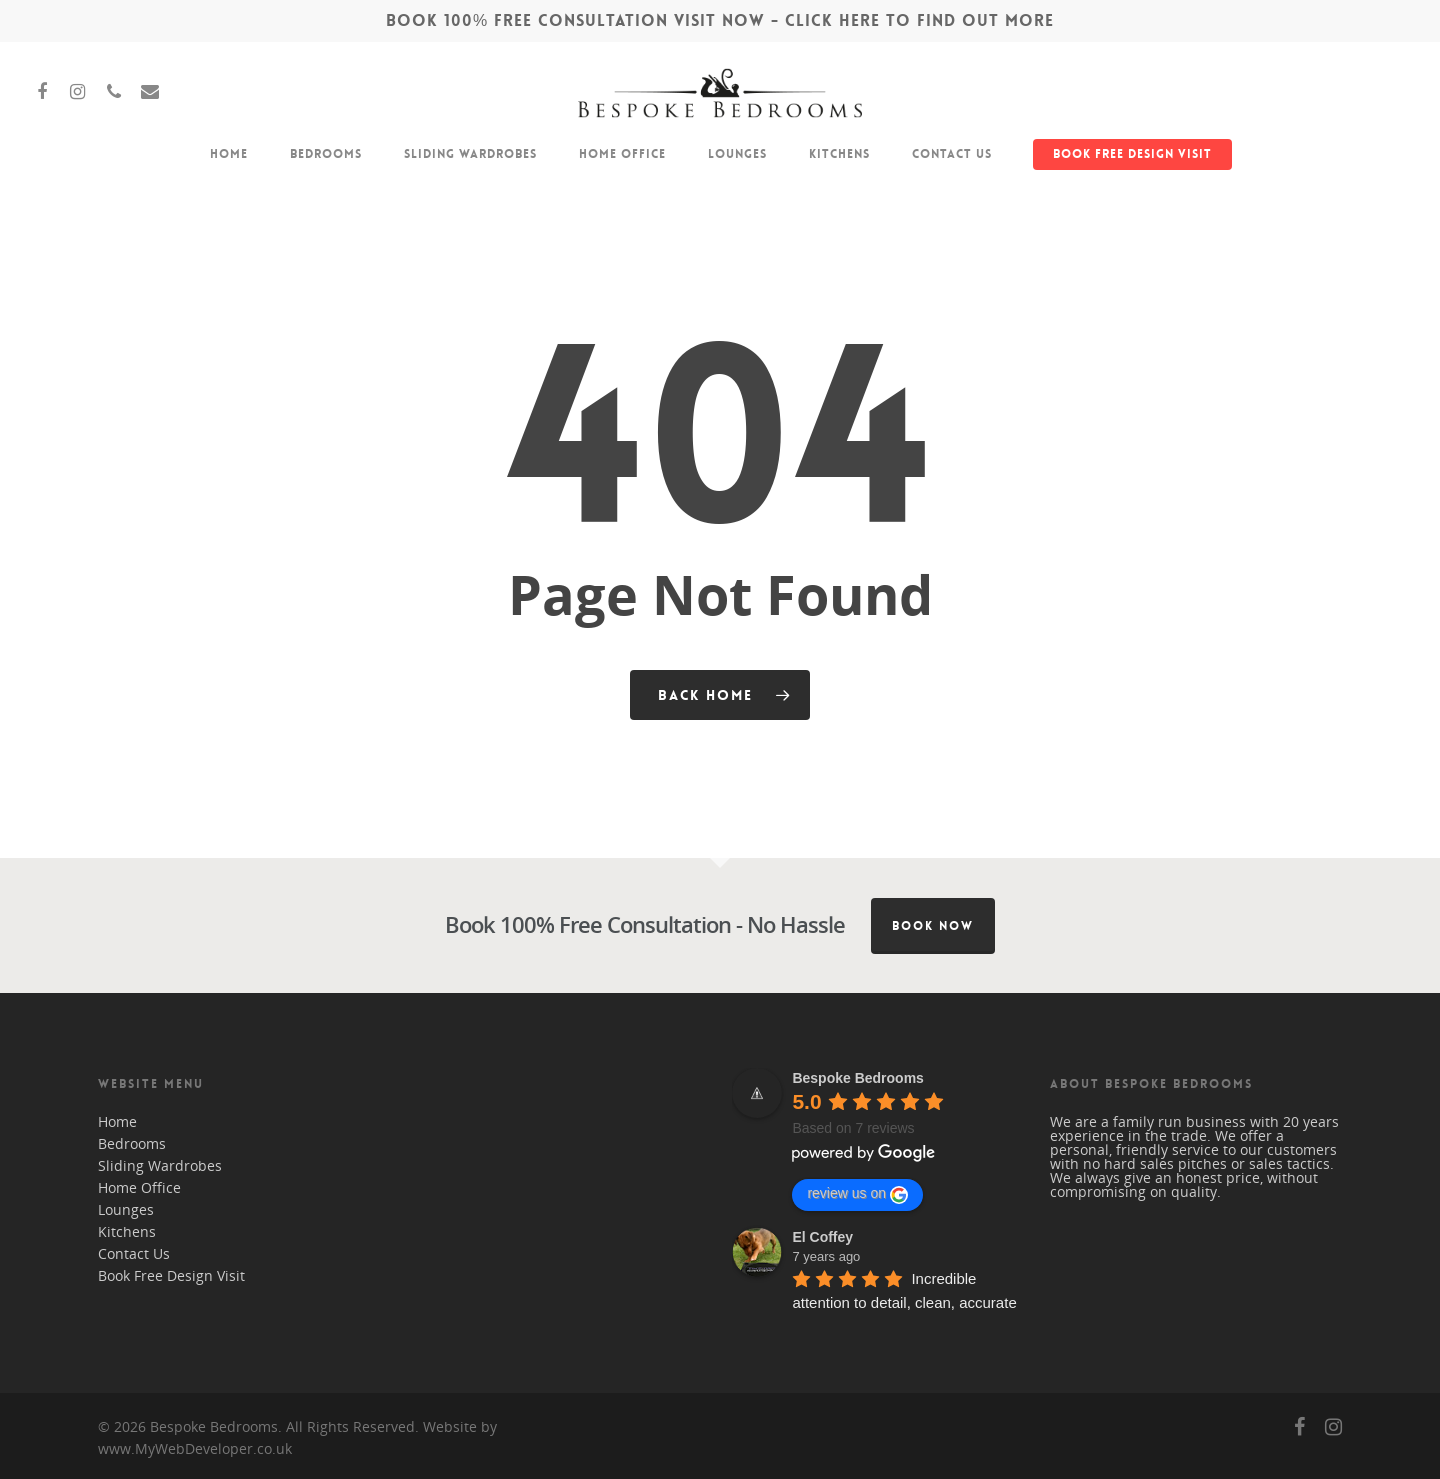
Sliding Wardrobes (470, 154)
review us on (857, 1194)
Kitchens (839, 154)
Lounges (737, 154)
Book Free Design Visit (1132, 154)
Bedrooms (326, 154)
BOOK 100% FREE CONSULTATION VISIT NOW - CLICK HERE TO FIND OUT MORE (720, 20)
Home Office (622, 154)
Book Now (933, 926)
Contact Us (952, 154)
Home (229, 154)
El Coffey (822, 1237)
